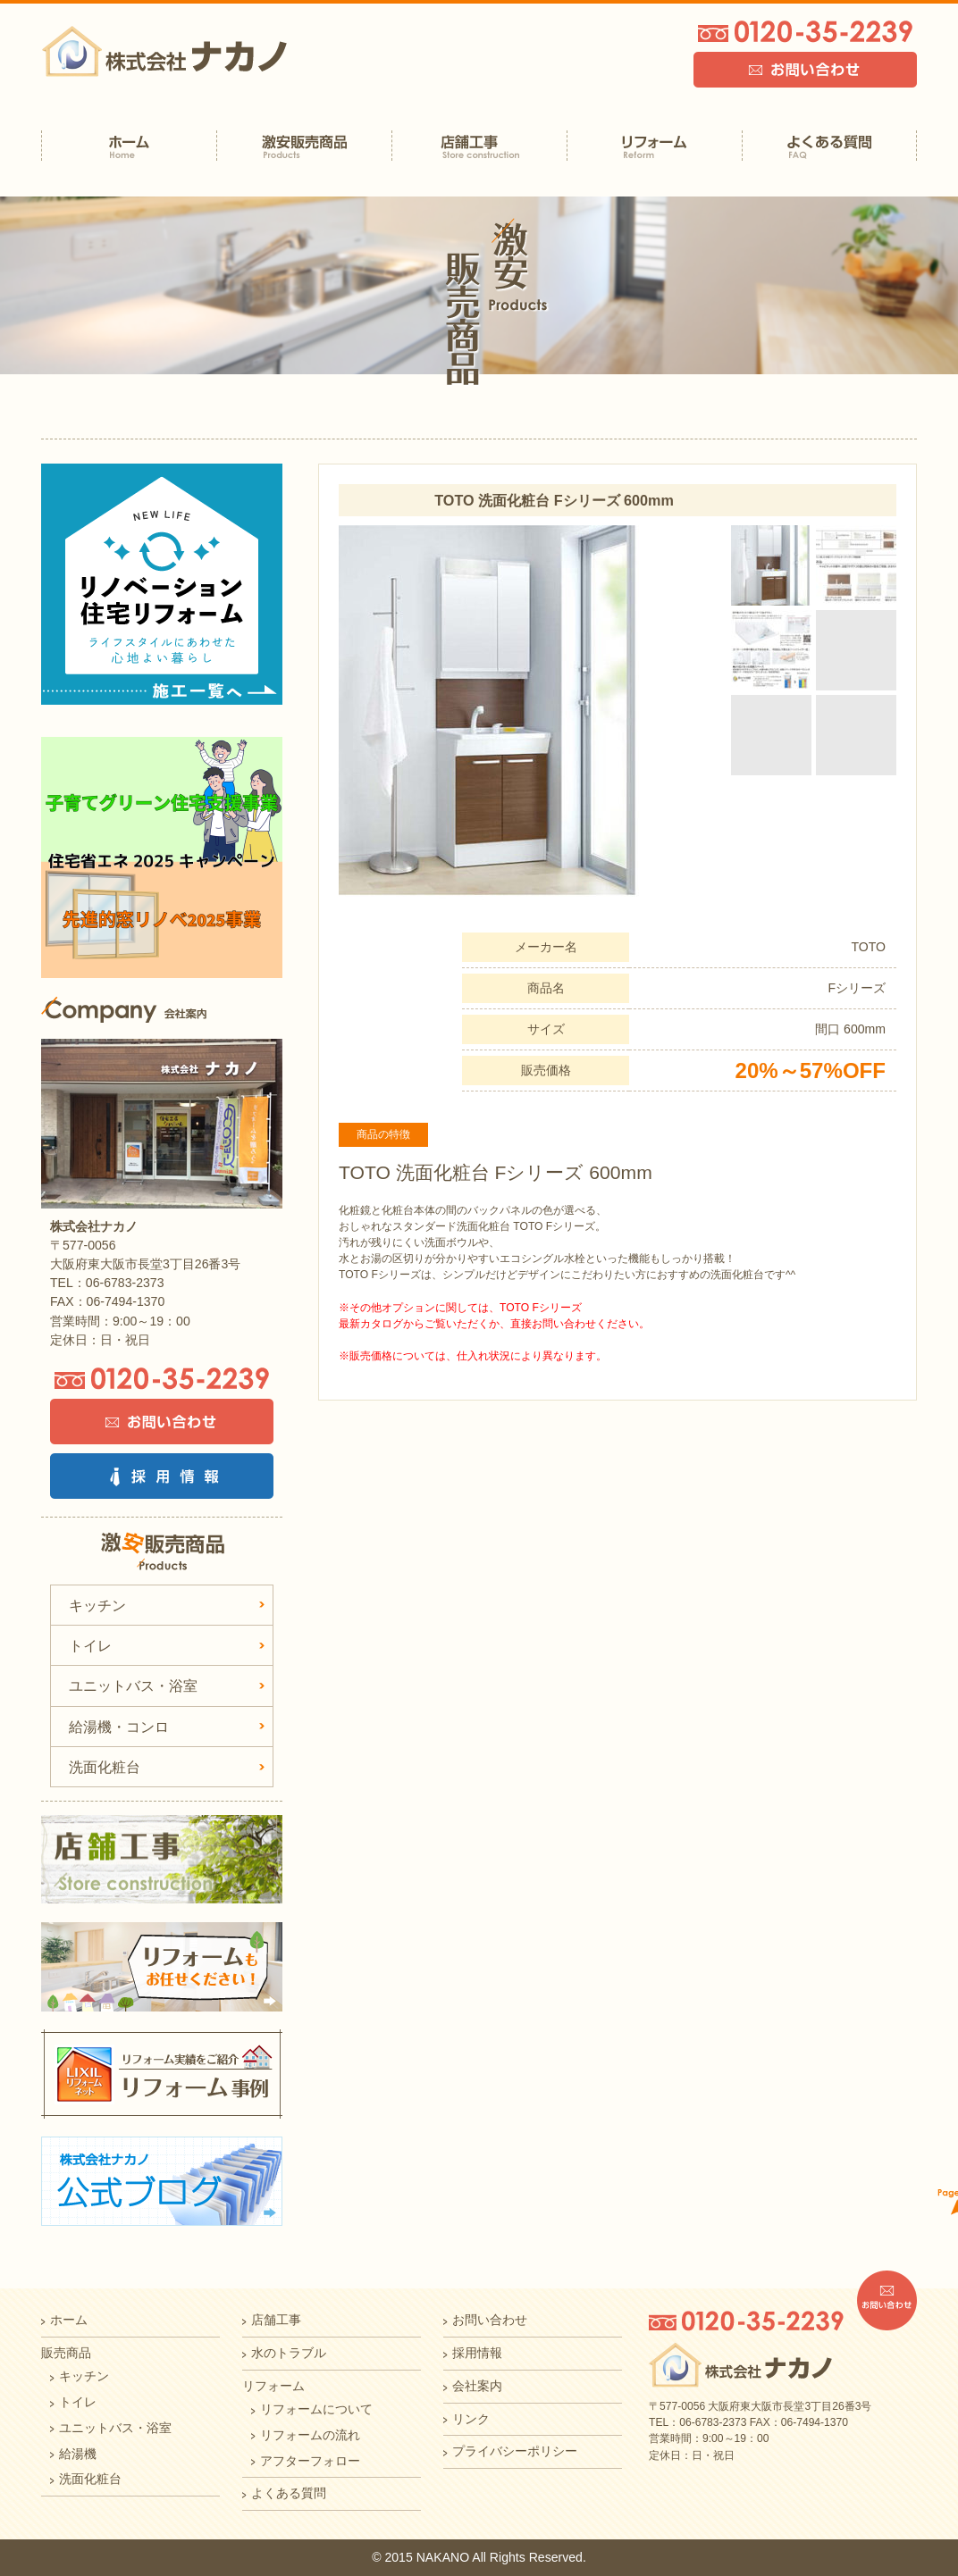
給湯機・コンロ (119, 1727)
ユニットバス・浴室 (133, 1685)
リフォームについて (316, 2409)
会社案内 (477, 2386)
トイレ (90, 1645)
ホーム (69, 2320)
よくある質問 (288, 2493)
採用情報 (477, 2353)
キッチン (97, 1605)
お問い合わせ (489, 2320)
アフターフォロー (310, 2461)
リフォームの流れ (310, 2435)
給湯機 (78, 2453)
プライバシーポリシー (514, 2451)
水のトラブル (288, 2353)
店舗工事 (276, 2320)
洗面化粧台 (104, 1767)
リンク (471, 2419)
